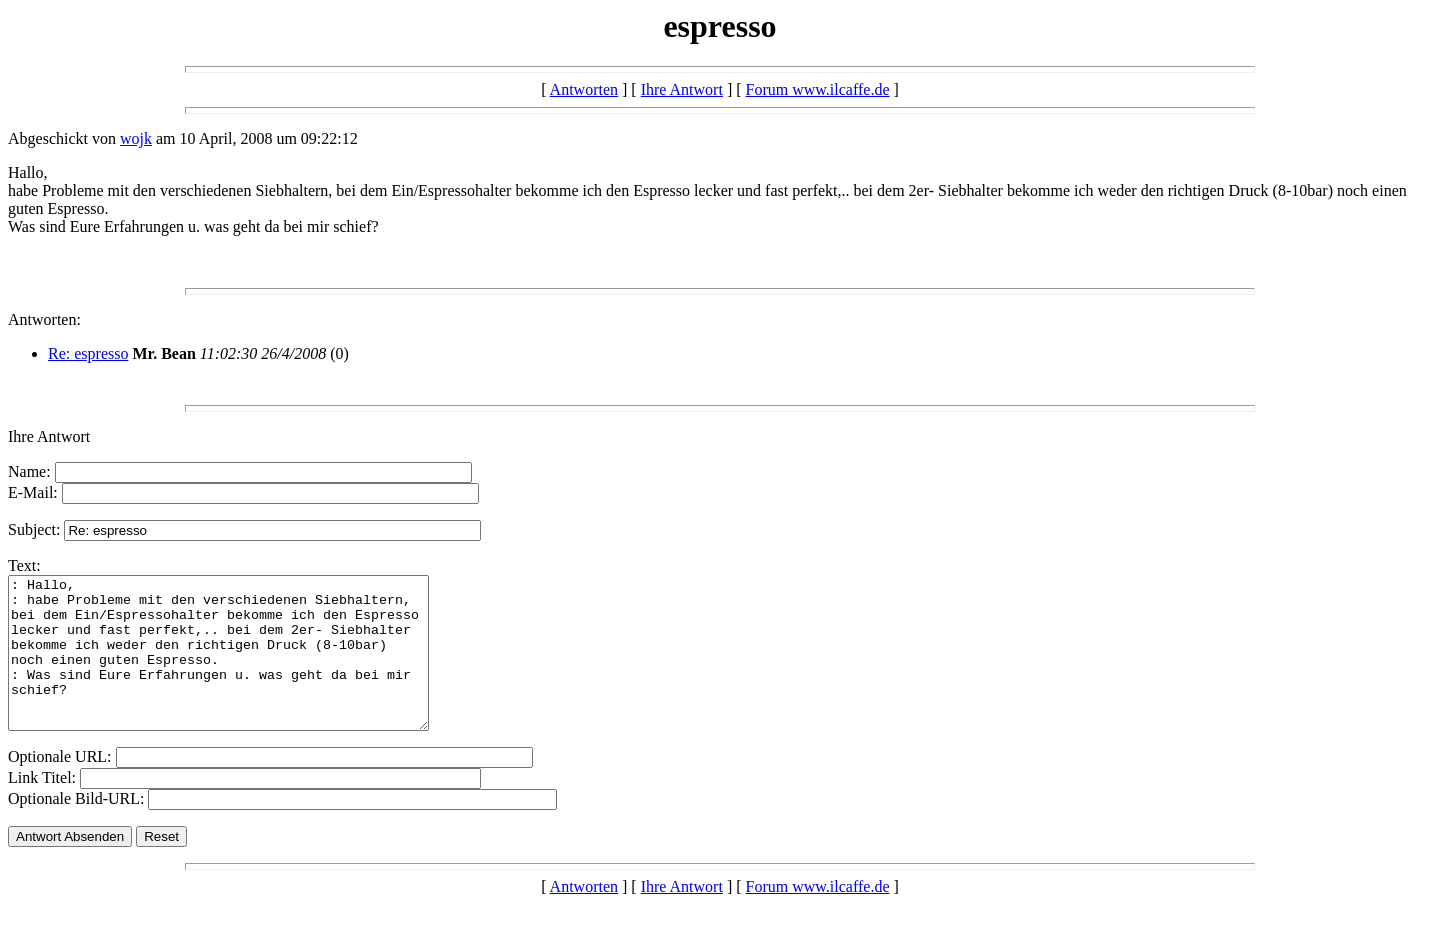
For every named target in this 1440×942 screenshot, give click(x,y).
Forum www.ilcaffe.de (818, 89)
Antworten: (44, 319)
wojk (136, 138)
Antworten (584, 89)
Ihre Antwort (682, 89)
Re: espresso (88, 353)
